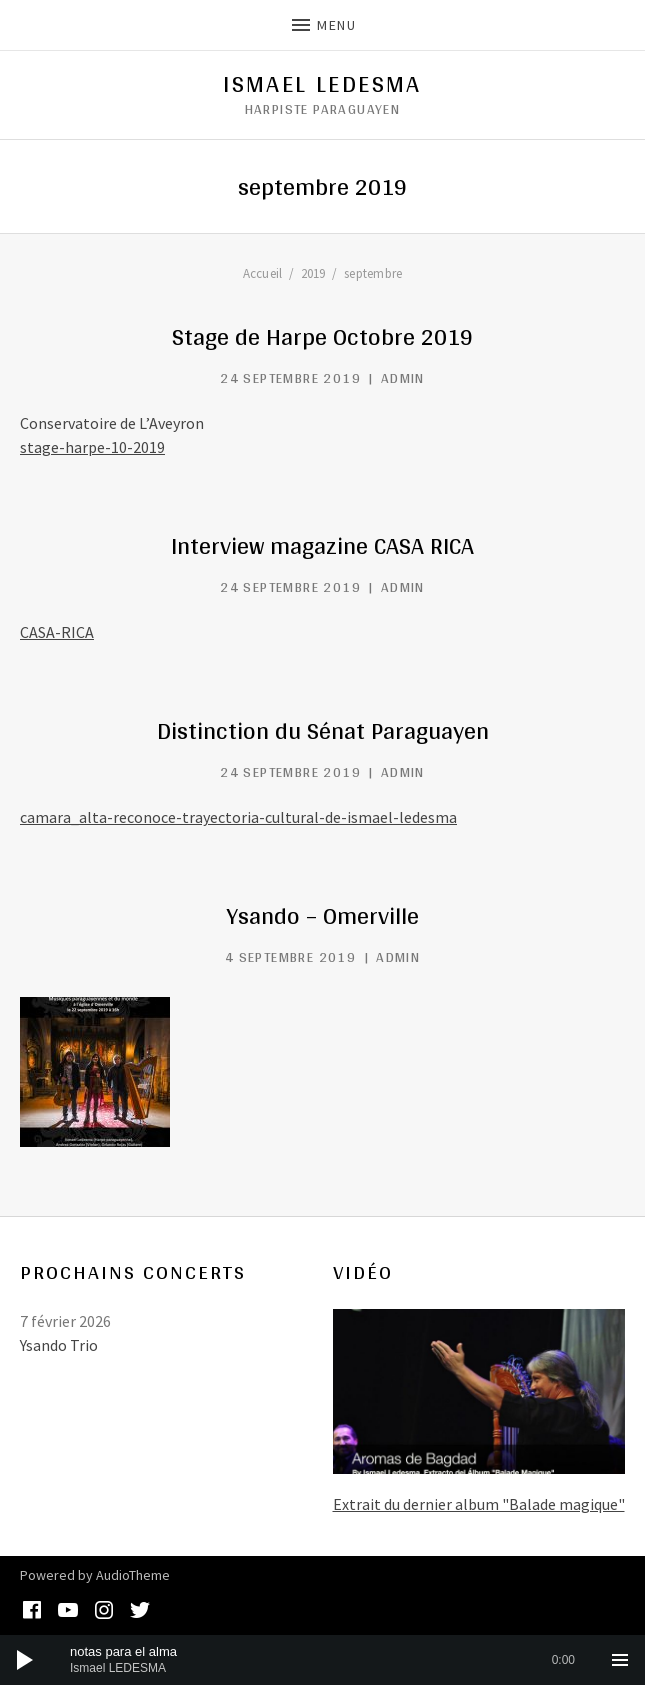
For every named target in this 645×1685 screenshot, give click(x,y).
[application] (322, 1660)
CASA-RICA (57, 632)
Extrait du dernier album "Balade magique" (479, 1504)
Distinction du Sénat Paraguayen (323, 730)
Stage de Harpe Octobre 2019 (322, 336)
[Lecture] (25, 1660)
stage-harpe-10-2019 (92, 447)
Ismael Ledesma (322, 84)
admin (403, 378)
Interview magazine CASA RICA (322, 545)
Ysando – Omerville (323, 915)
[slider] (322, 1660)
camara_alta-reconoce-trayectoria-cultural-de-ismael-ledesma (238, 817)
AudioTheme (133, 1575)
